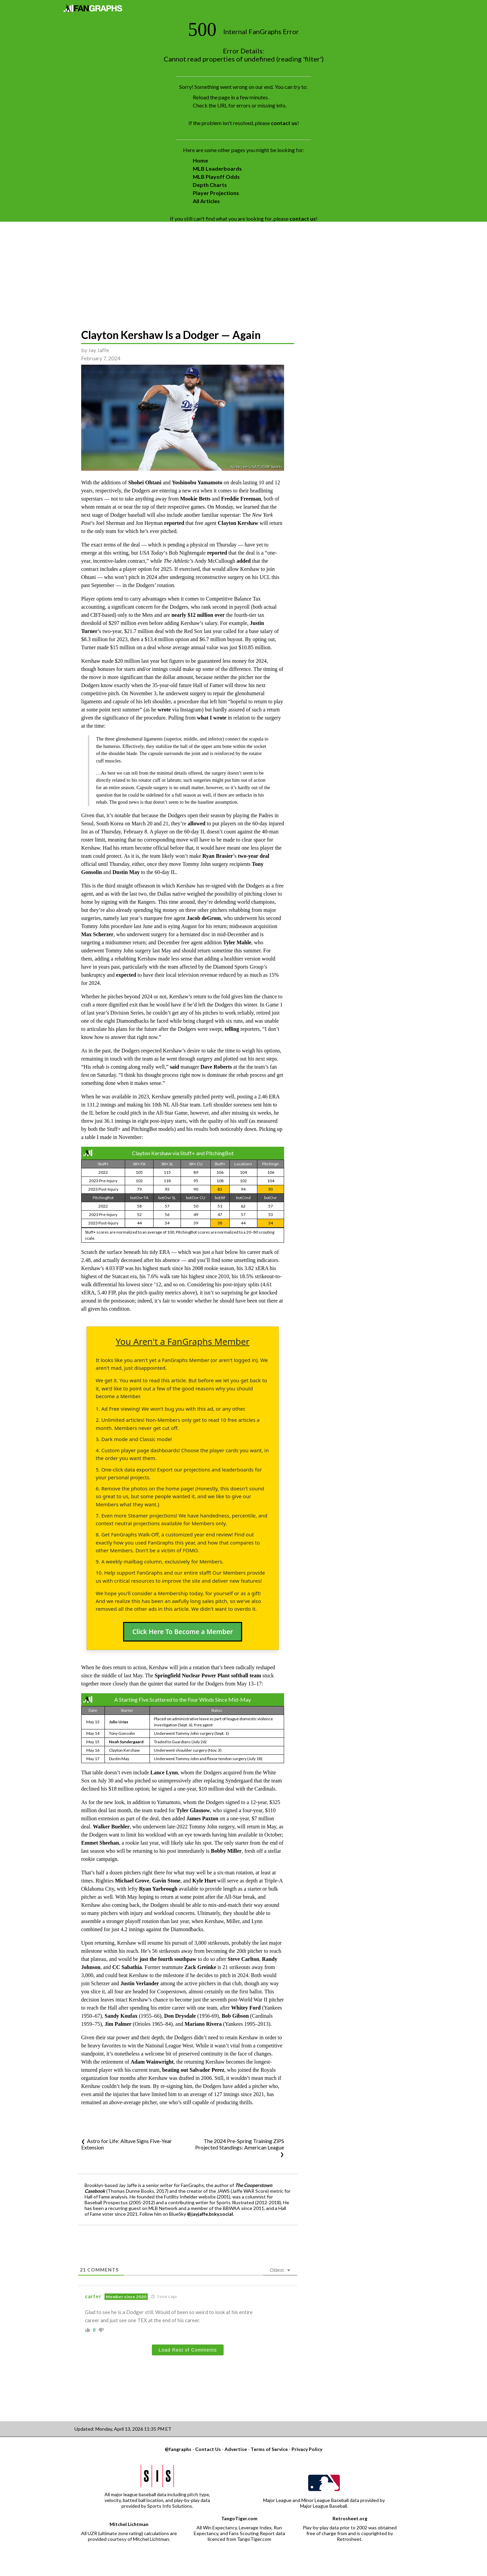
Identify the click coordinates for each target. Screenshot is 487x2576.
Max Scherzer (97, 934)
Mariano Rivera (203, 2024)
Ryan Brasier (217, 856)
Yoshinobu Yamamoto (197, 482)
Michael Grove (132, 1881)
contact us (284, 123)
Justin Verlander (139, 1983)
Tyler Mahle (237, 942)
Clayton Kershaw (238, 523)
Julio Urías (118, 1721)
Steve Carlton (243, 1959)
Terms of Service (269, 2449)
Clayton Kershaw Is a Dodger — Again (171, 334)
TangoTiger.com (239, 2518)
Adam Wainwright (152, 2062)
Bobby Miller (226, 1851)
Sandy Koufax (121, 2016)
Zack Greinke (200, 1967)
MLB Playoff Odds (216, 176)
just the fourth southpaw (167, 1959)
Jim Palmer (118, 2024)
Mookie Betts (195, 499)
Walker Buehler (111, 1826)
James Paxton (202, 1818)
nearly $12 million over (198, 615)
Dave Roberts (216, 1067)
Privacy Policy (307, 2449)
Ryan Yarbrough (158, 1889)
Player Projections (216, 193)
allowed (196, 823)
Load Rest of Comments (188, 2350)
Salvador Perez (206, 2070)
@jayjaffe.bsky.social (210, 2214)
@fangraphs (178, 2449)
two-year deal (254, 856)
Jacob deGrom (204, 918)
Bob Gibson (235, 2016)
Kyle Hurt (204, 1881)
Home (200, 160)
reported (174, 523)
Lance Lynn (164, 1772)
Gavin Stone (166, 1881)
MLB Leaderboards (217, 168)
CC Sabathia (127, 1967)
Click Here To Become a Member (182, 1631)
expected (126, 975)
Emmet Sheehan (100, 1843)
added (243, 561)
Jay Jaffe (98, 350)
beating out (175, 2070)
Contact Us (208, 2449)
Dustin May (125, 872)
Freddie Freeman (241, 499)
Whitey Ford (246, 2008)
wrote (164, 709)
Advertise (236, 2449)
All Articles (206, 201)
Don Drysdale (180, 2016)
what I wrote (212, 718)
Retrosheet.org (349, 2518)
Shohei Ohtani (144, 482)
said (174, 1067)
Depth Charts (210, 184)
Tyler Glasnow (193, 1810)
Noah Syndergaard (126, 1741)
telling (232, 1029)
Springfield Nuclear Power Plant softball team (208, 1675)
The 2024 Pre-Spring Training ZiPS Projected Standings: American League (239, 2144)
